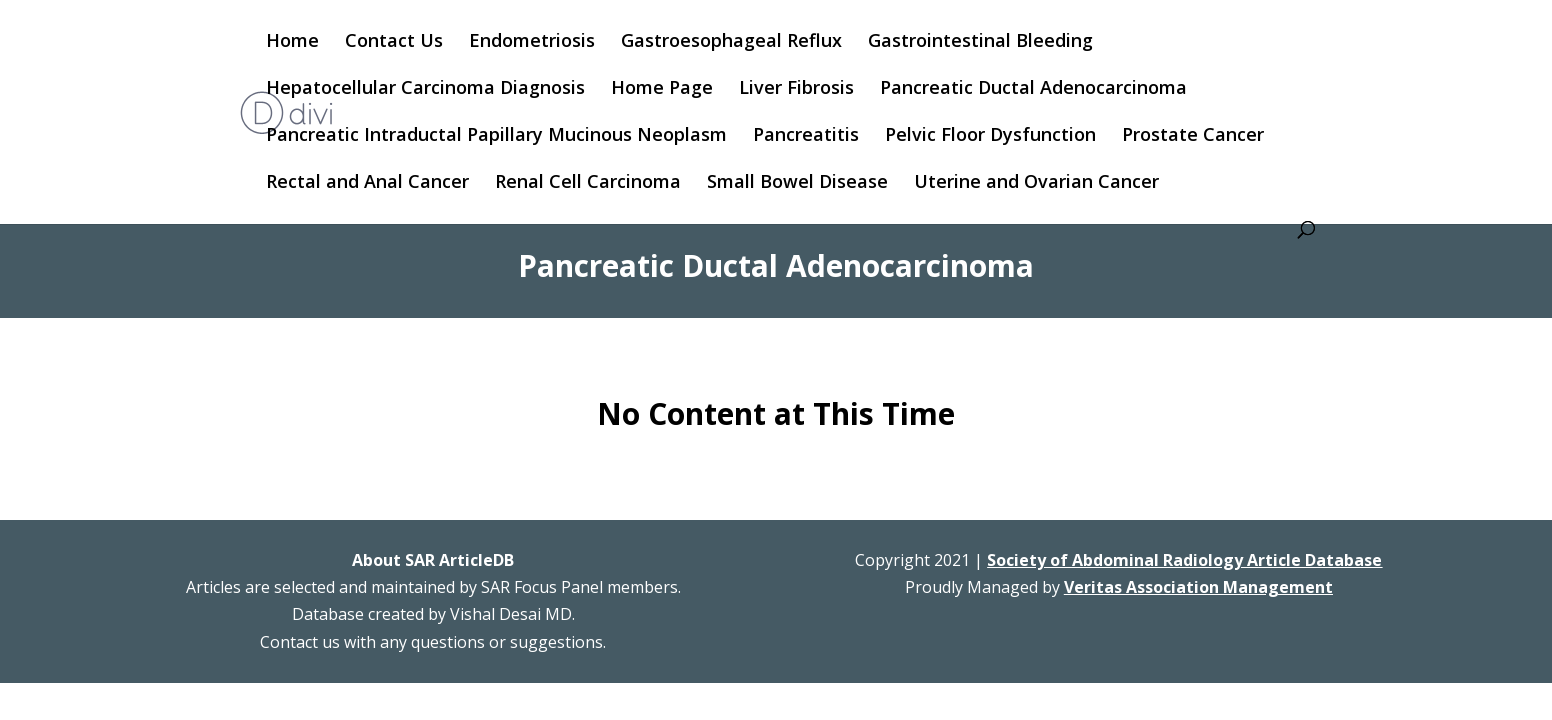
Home (292, 42)
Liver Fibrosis (796, 89)
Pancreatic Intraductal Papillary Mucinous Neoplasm (496, 136)
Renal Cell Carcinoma (588, 183)
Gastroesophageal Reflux (731, 42)
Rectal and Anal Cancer (367, 183)
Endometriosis (532, 42)
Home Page (662, 89)
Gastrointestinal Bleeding (980, 42)
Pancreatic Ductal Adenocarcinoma (1033, 89)
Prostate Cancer (1193, 136)
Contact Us (394, 42)
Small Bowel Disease (797, 183)
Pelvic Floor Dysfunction (990, 136)
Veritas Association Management (1198, 587)
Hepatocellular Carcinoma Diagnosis (425, 89)
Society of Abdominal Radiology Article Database (1184, 560)
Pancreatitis (806, 136)
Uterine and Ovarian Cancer (1036, 183)
